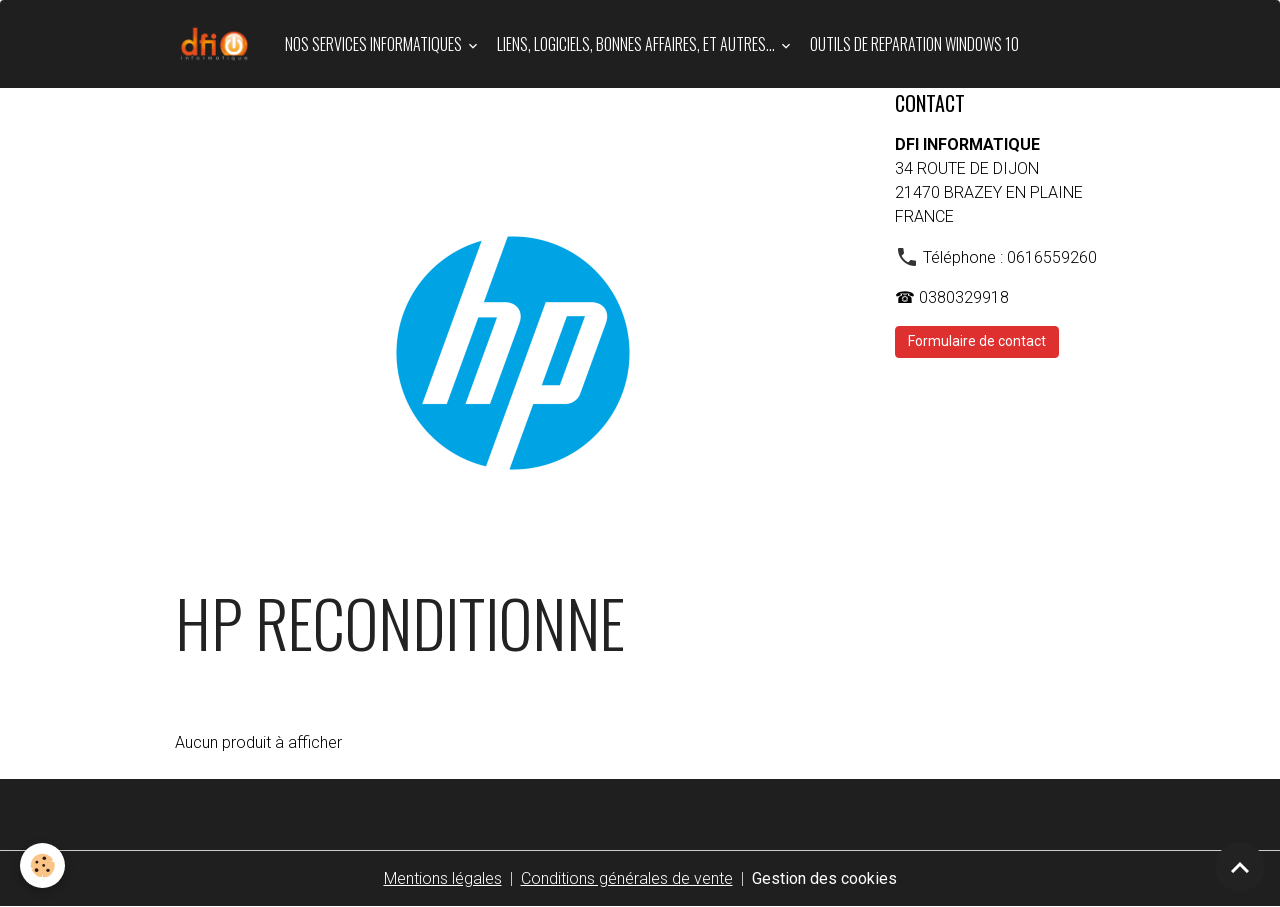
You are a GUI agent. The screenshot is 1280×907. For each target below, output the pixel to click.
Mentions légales (443, 878)
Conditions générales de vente (627, 878)
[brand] (218, 44)
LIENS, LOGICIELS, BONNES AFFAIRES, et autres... (637, 44)
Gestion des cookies (824, 878)
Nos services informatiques (375, 44)
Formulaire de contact (977, 341)
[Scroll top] (1240, 867)
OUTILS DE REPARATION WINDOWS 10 (914, 44)
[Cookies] (42, 865)
